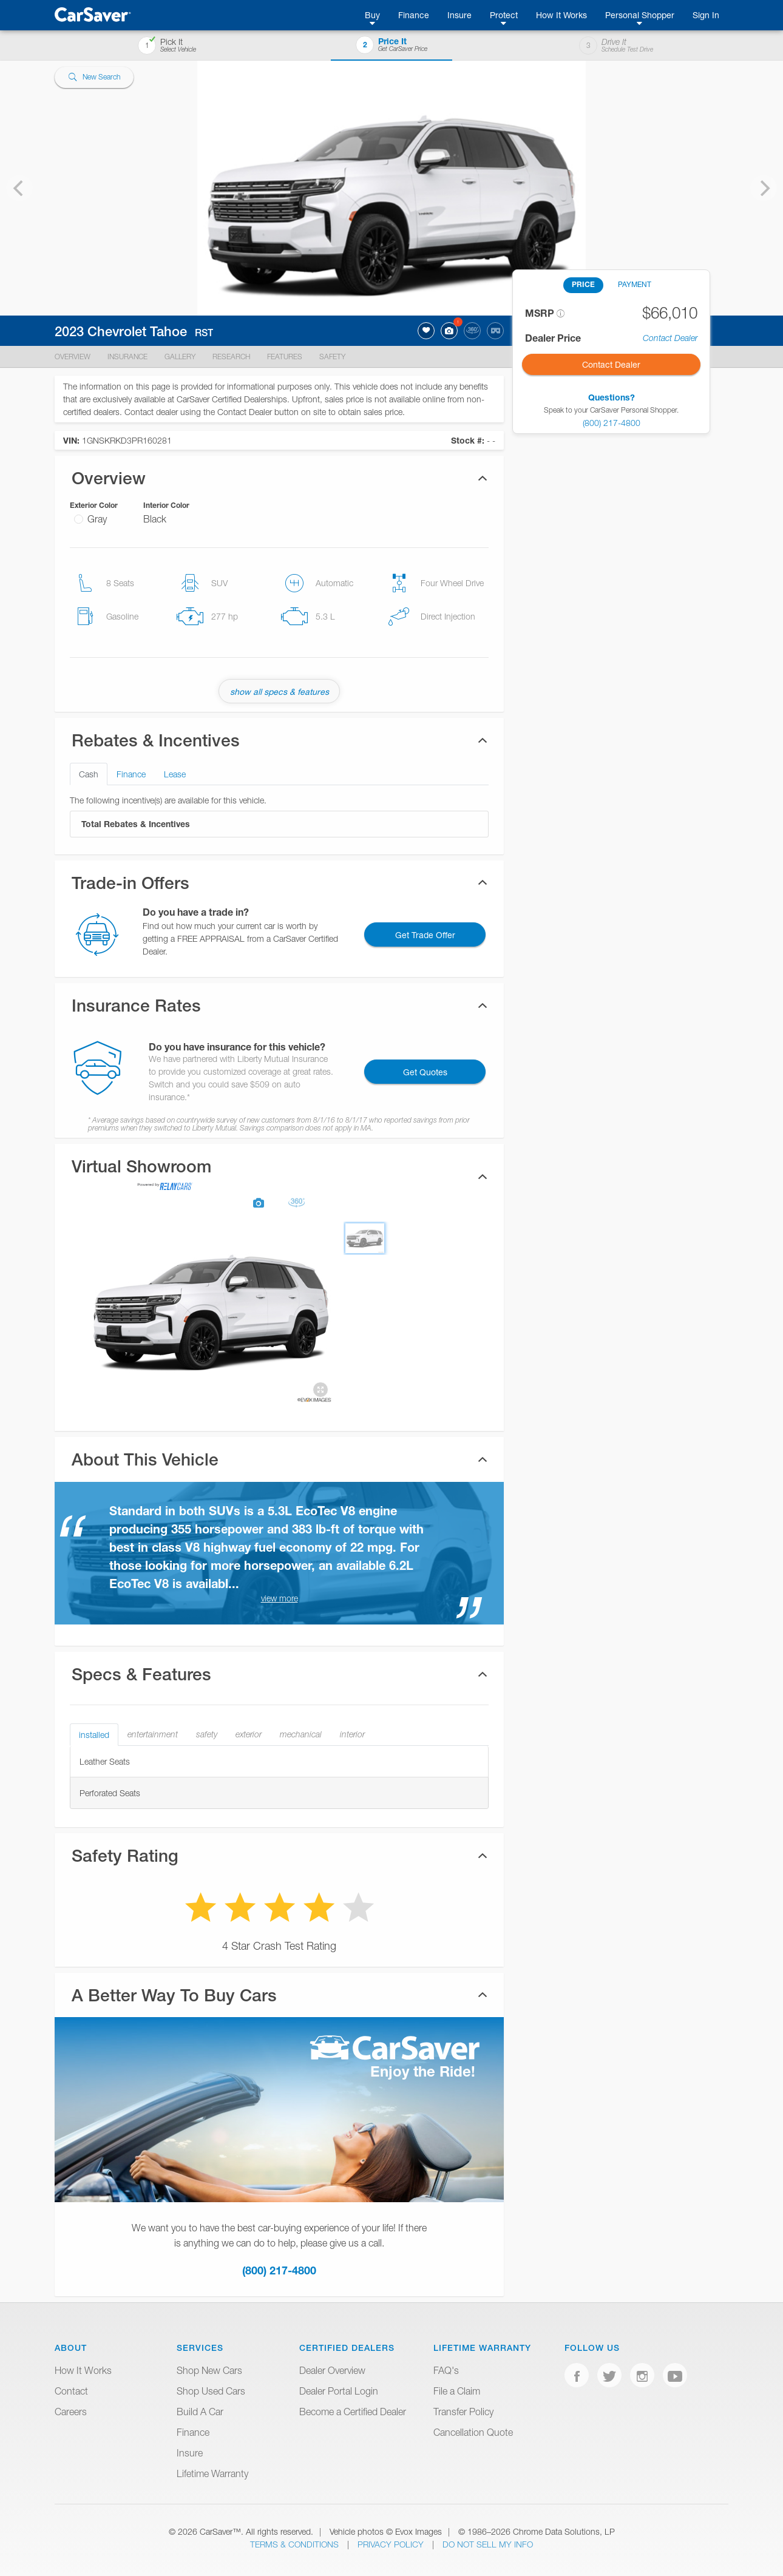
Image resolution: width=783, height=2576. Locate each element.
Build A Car (200, 2411)
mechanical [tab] (301, 1734)
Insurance (127, 356)
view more (279, 1598)
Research (231, 356)
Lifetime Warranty (212, 2473)
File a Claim (456, 2390)
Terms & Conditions (295, 2544)
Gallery (179, 356)
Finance (413, 15)
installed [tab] (94, 1734)
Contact (71, 2390)
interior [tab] (352, 1734)
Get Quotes (425, 1072)
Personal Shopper (639, 15)
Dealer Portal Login (338, 2390)
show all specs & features (279, 691)
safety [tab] (206, 1734)
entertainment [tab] (152, 1734)
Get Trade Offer (425, 935)
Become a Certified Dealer (352, 2411)
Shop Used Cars (211, 2390)
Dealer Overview (332, 2370)
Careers (71, 2411)
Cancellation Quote (473, 2432)
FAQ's (446, 2370)
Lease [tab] (175, 774)
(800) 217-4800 (279, 2270)
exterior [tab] (249, 1734)
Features (284, 356)
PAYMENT (634, 284)
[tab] (279, 1176)
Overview (72, 356)
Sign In (706, 15)
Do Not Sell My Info (487, 2544)
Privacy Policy (392, 2544)
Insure (459, 15)
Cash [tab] (88, 774)
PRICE (583, 284)
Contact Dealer (670, 338)
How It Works (561, 15)
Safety (332, 356)
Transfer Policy (463, 2411)
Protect (504, 15)
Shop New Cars (209, 2370)
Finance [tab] (131, 774)
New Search (94, 77)
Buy (372, 15)
